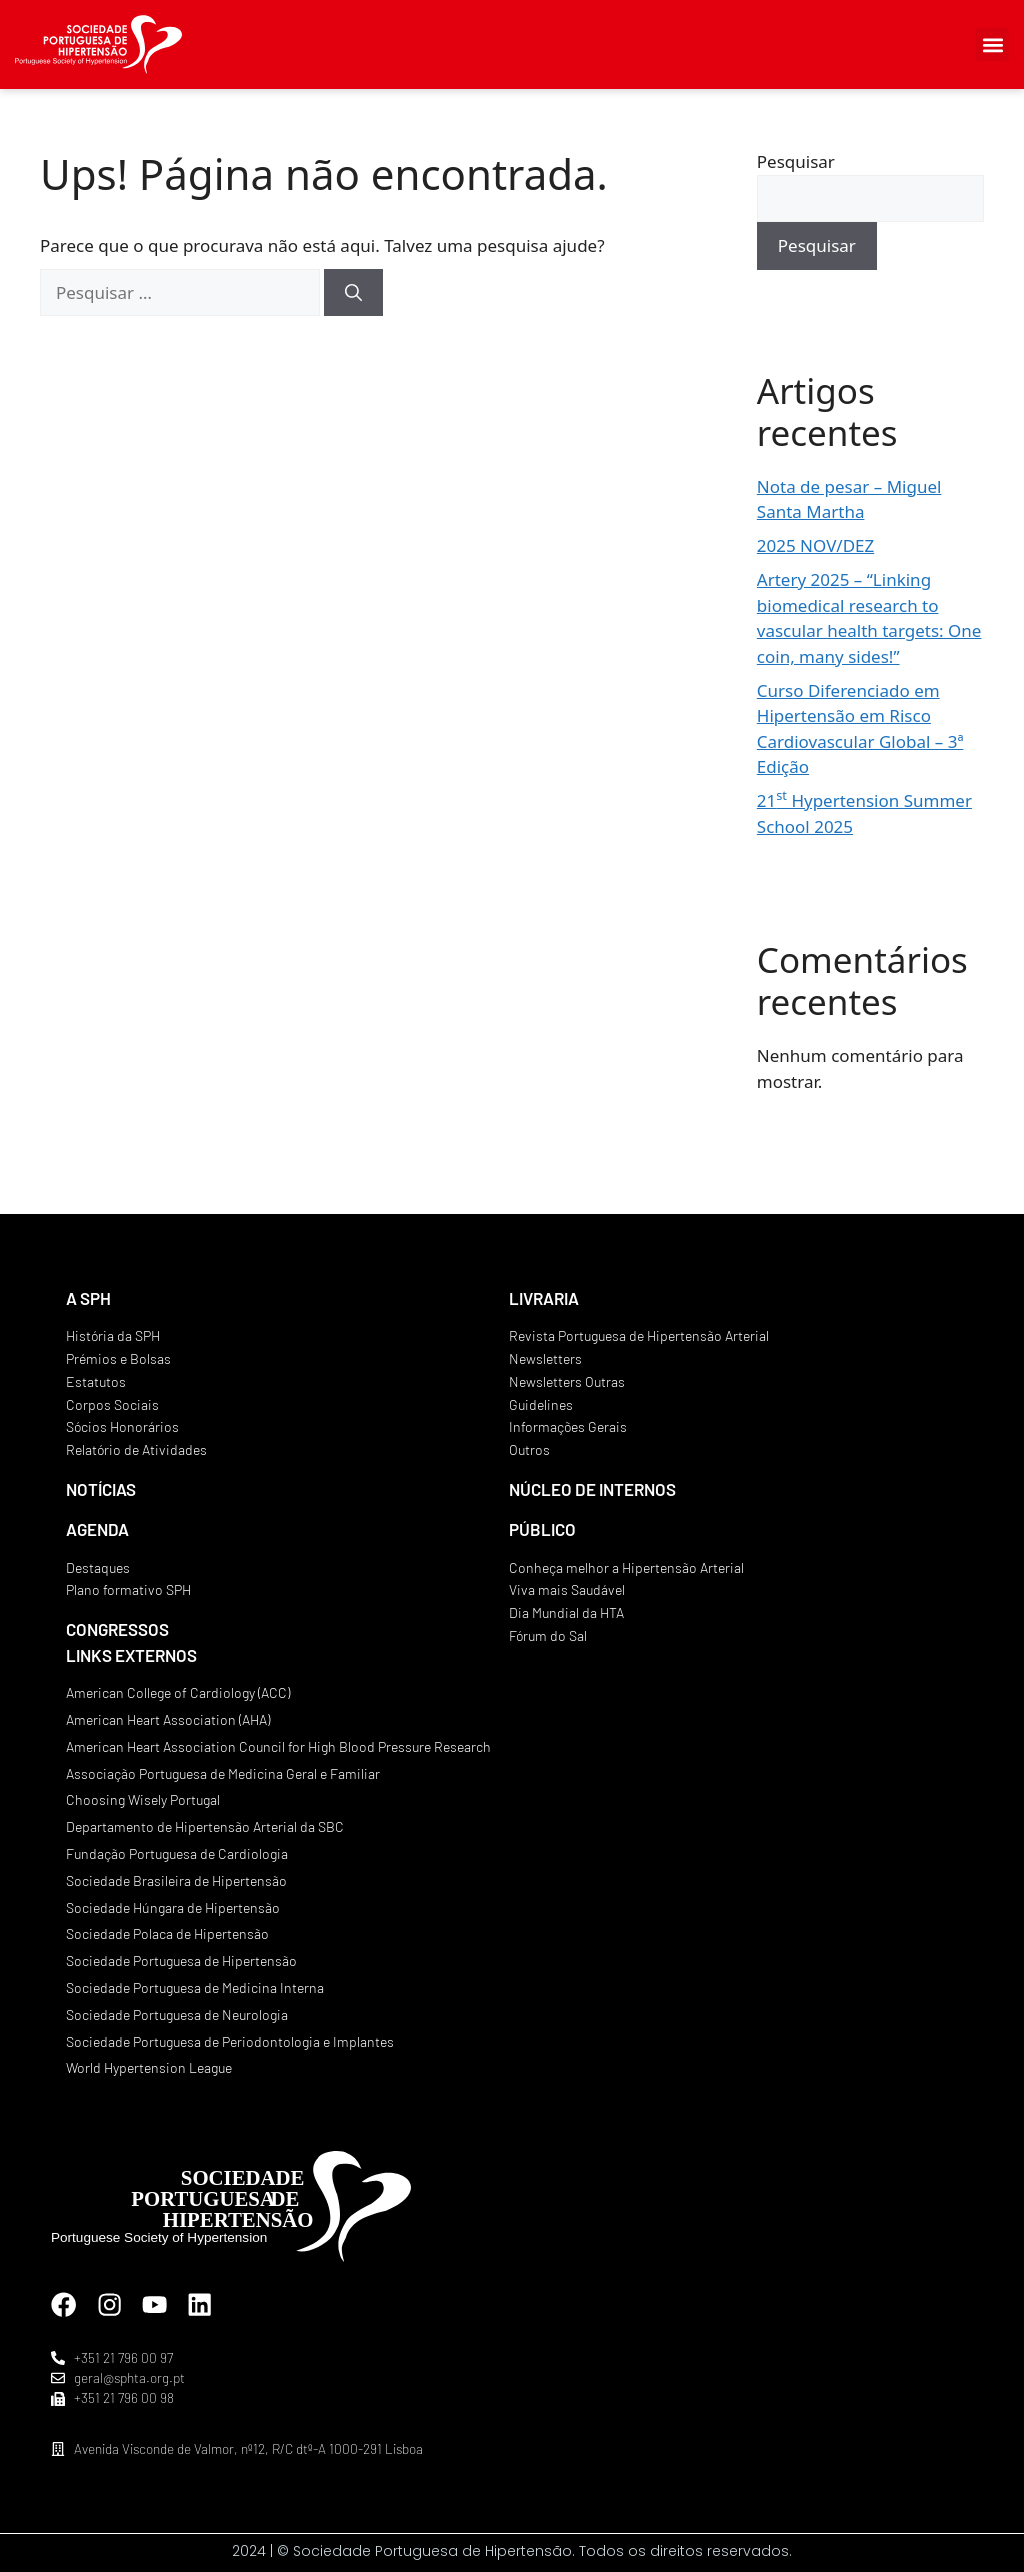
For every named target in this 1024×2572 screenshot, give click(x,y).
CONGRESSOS (117, 1629)
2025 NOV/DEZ (815, 545)
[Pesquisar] (353, 293)
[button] (992, 44)
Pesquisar (796, 161)
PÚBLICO (542, 1529)
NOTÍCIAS (101, 1489)
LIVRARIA (544, 1298)
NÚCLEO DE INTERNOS (592, 1489)
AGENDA (97, 1529)
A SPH (88, 1298)
